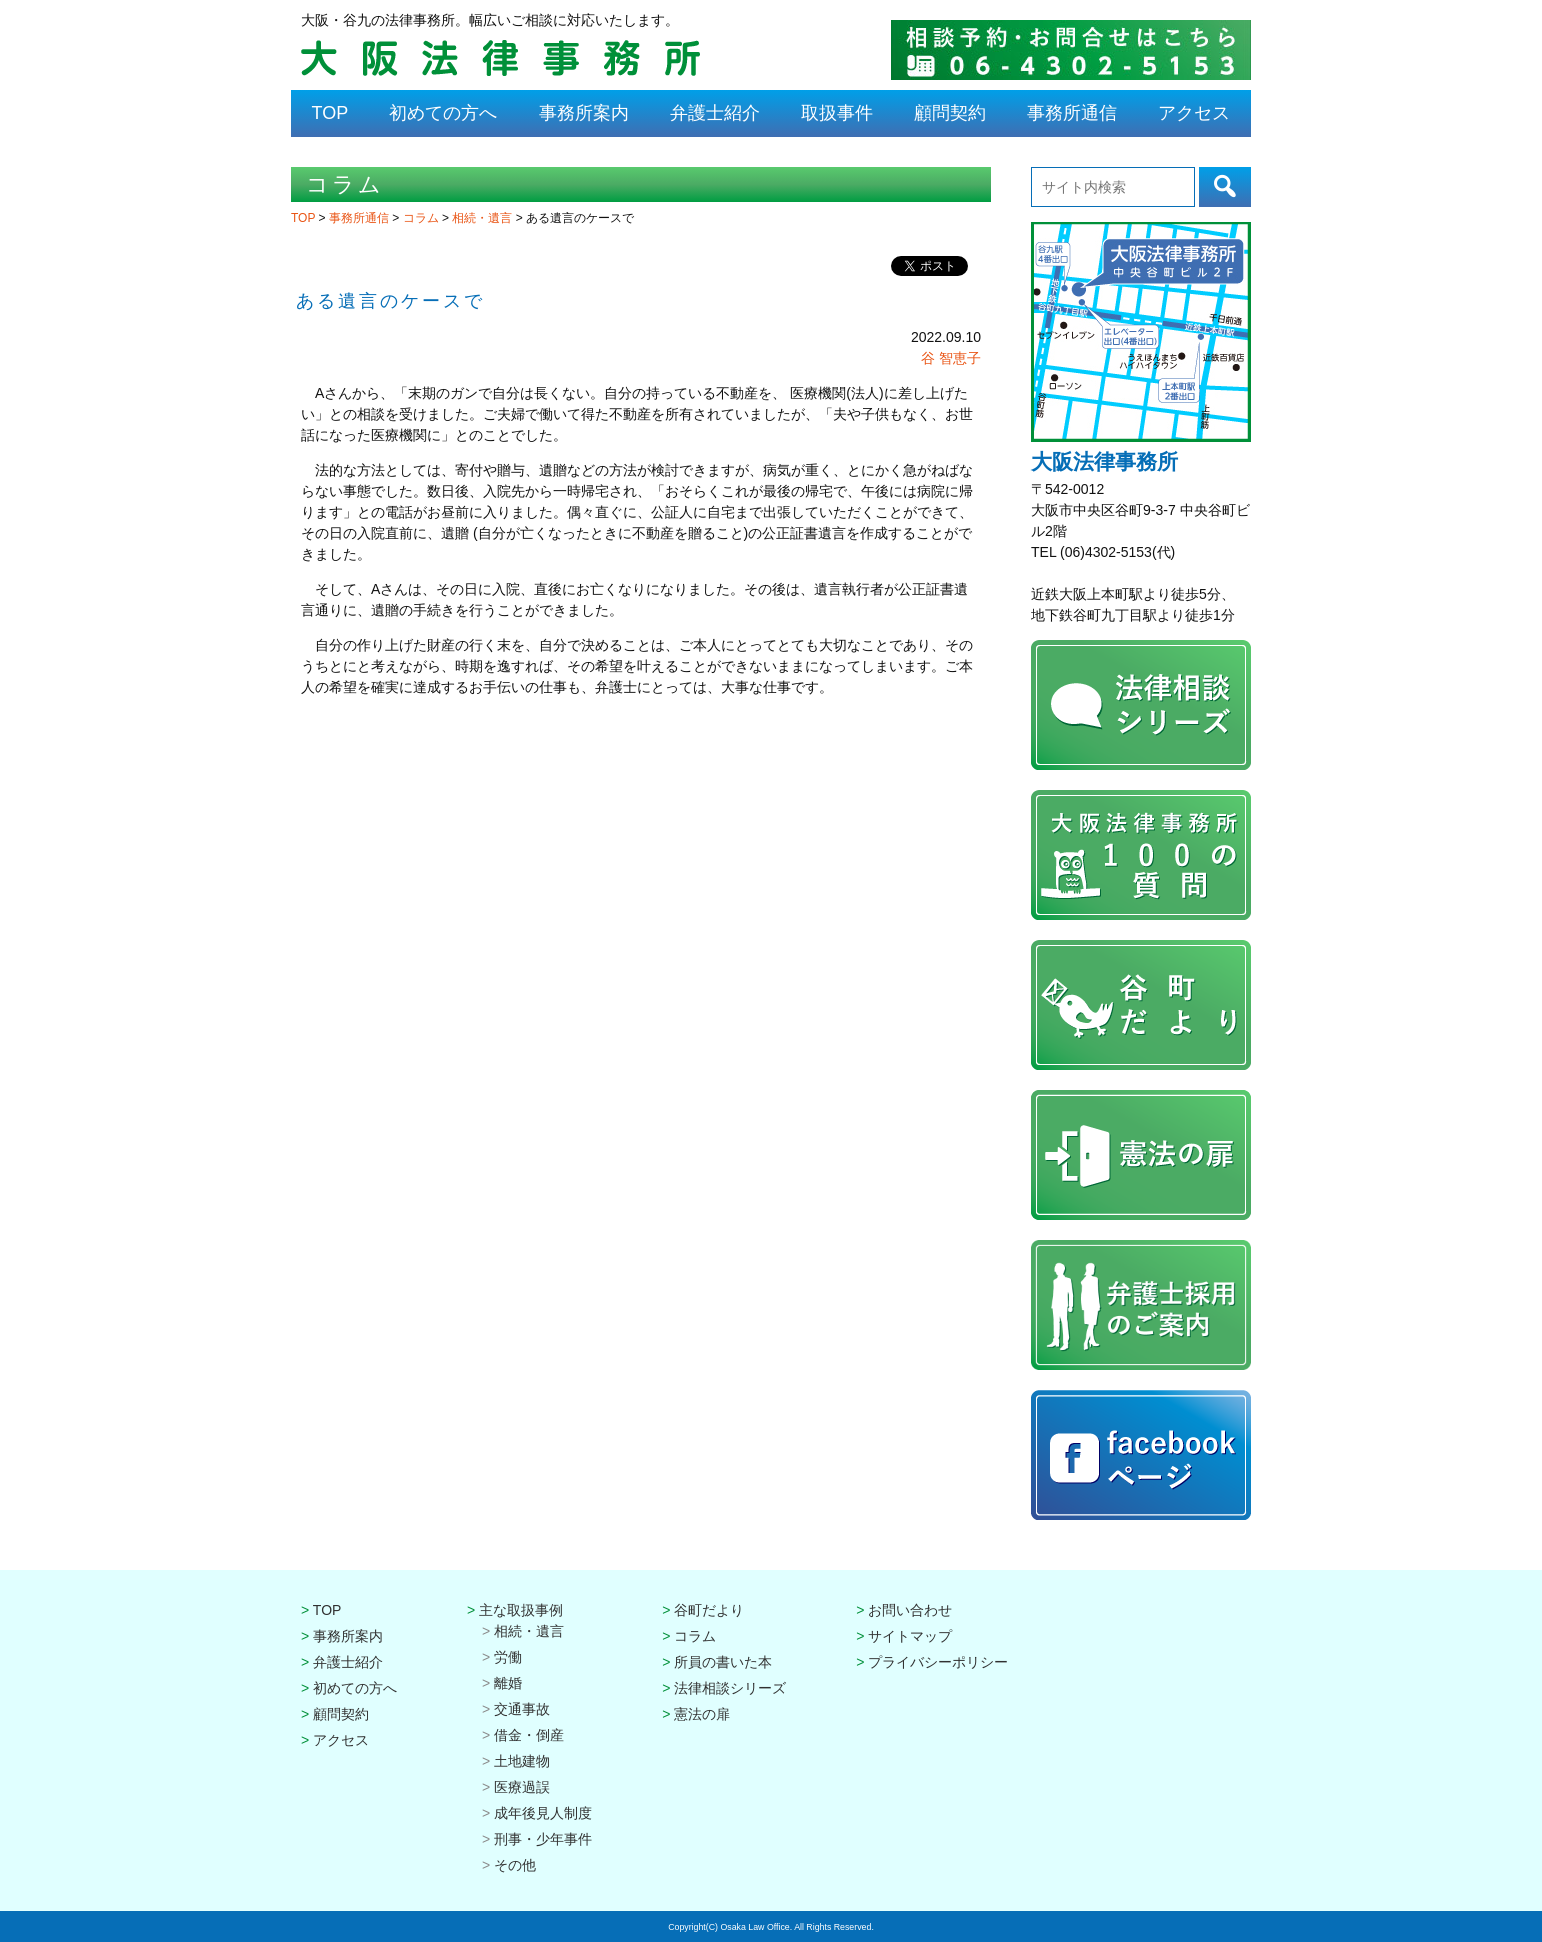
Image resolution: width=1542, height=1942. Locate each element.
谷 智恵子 (951, 358)
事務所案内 (584, 113)
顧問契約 (950, 113)
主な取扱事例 (521, 1610)
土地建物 (522, 1761)
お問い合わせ (910, 1610)
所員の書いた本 (723, 1662)
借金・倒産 (529, 1735)
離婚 (508, 1683)
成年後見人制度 (543, 1813)
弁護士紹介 (715, 113)
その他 (515, 1865)
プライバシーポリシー (938, 1662)
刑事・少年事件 (543, 1839)
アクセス (1194, 113)
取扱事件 (837, 113)
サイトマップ (910, 1636)
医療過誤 (522, 1787)
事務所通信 (1072, 113)
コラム (422, 218)
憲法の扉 (702, 1714)
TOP (330, 113)
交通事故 (522, 1709)
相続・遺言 (483, 218)
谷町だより (709, 1610)
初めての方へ (443, 113)
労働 (508, 1657)
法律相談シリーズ (730, 1688)
